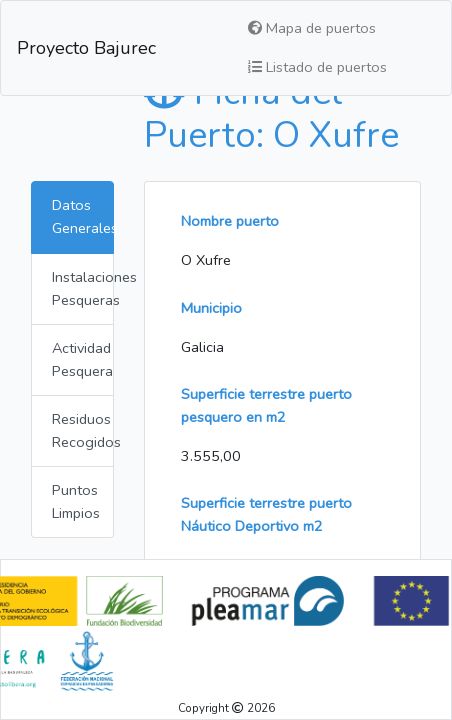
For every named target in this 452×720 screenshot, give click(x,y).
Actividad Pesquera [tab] (82, 359)
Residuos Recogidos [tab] (83, 430)
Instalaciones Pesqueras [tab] (83, 288)
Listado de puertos (317, 67)
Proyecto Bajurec (86, 48)
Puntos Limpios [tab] (76, 501)
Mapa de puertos (312, 28)
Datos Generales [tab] (83, 216)
